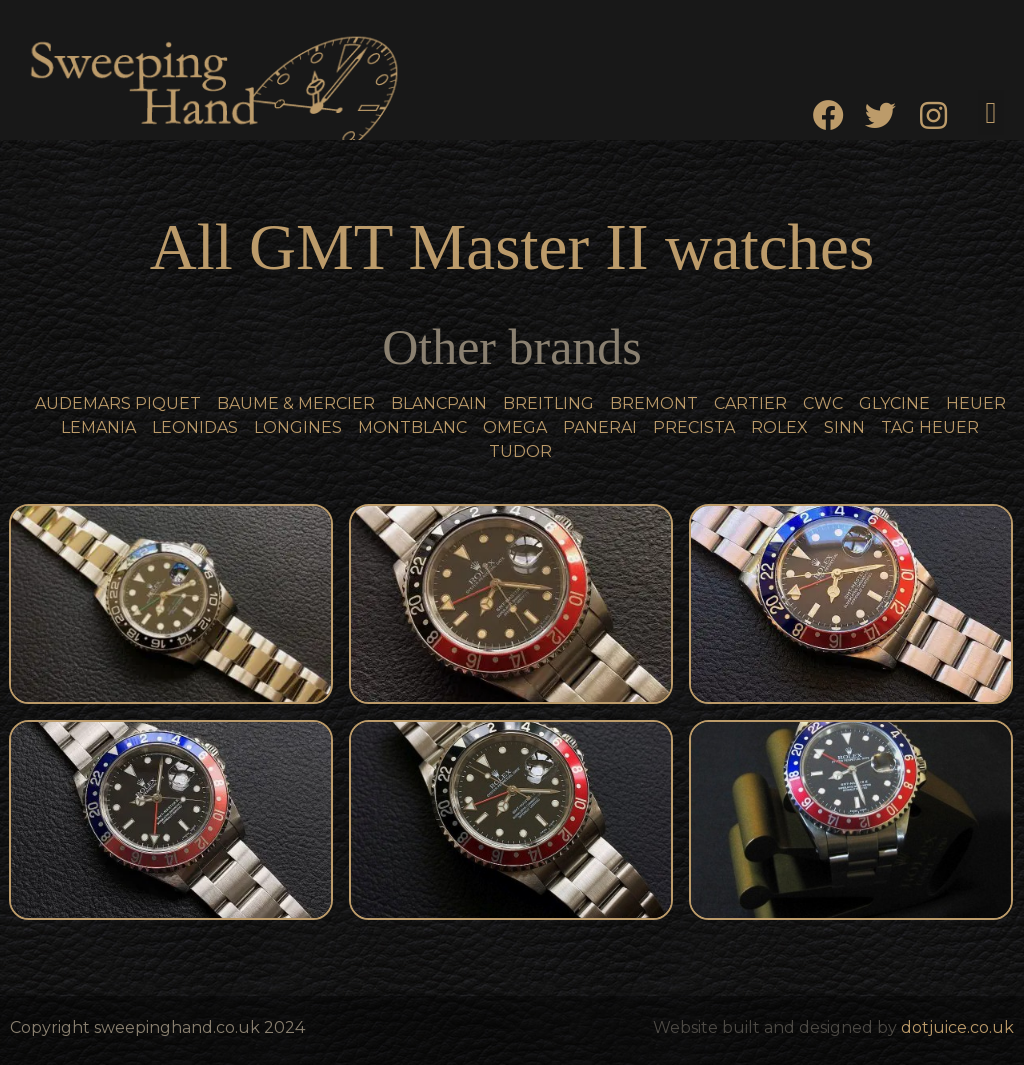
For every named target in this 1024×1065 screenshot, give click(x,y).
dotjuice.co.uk (957, 1027)
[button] (991, 112)
